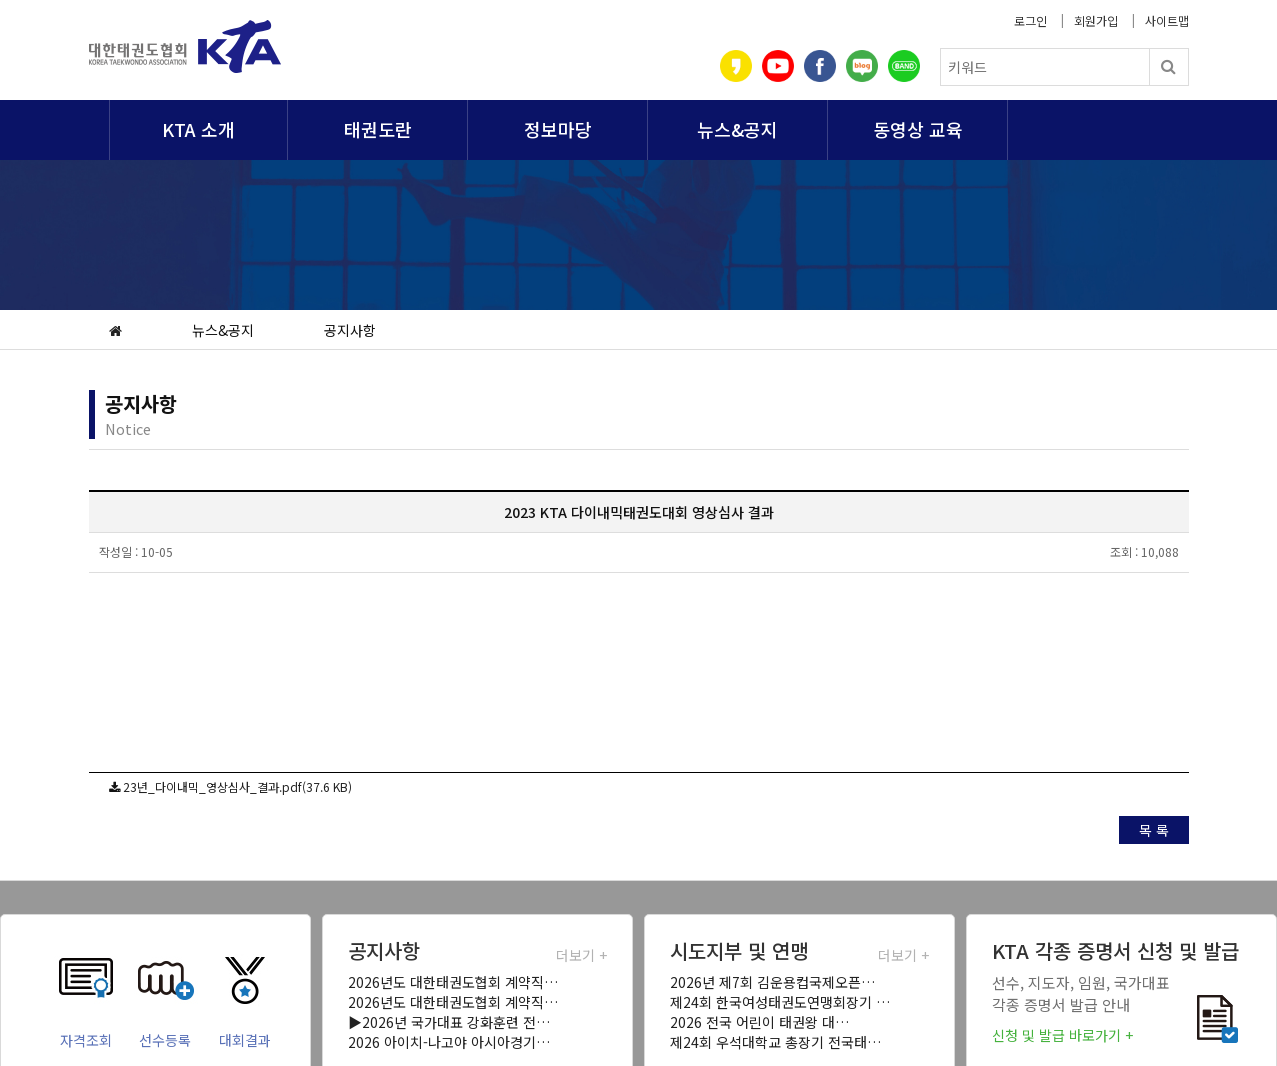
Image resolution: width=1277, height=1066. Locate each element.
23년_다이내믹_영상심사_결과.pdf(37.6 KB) (237, 786)
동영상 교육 (918, 129)
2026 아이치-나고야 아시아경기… (449, 1042)
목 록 (1154, 830)
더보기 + (581, 955)
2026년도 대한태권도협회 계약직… (453, 982)
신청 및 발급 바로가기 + (1062, 1035)
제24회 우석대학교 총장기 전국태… (775, 1042)
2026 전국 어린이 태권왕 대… (759, 1022)
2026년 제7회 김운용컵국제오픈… (772, 982)
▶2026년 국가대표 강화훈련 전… (449, 1022)
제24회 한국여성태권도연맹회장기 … (780, 1002)
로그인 (1030, 20)
